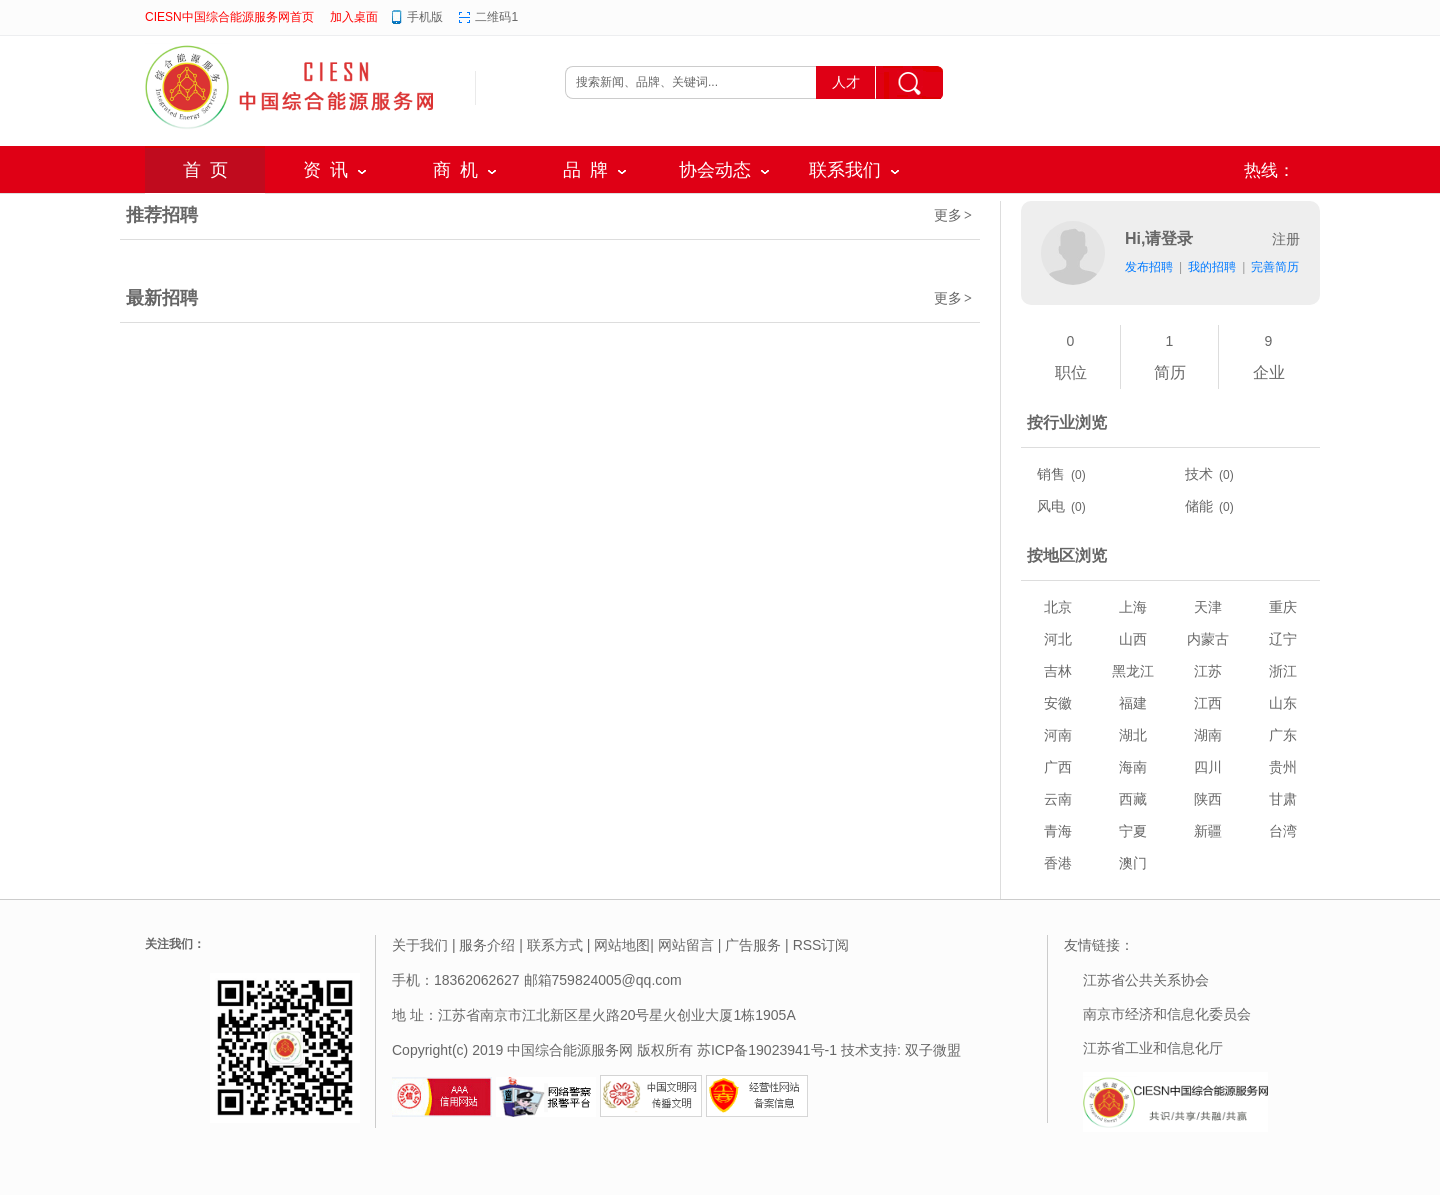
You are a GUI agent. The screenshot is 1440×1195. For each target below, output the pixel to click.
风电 (1051, 506)
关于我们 (420, 945)
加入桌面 (354, 17)
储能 (1199, 506)
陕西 (1208, 799)
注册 (1286, 239)
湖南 (1208, 735)
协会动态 (715, 170)
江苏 (1208, 671)
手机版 (425, 17)
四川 (1208, 767)
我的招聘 (1212, 267)
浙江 (1283, 671)
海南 (1133, 767)
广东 (1283, 735)
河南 (1058, 735)
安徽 (1058, 703)
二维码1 (496, 17)
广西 (1058, 767)
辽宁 (1283, 639)
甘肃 (1283, 799)
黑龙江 (1133, 671)
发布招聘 (1149, 267)
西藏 (1133, 799)
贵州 (1283, 767)
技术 (1199, 474)
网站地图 (622, 945)
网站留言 (686, 945)
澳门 (1133, 863)
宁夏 (1133, 831)
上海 (1133, 607)
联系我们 (845, 170)
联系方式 (555, 945)
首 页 (205, 170)
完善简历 (1275, 267)
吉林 (1058, 671)
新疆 (1208, 831)
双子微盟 (933, 1050)
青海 (1058, 831)
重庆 (1283, 607)
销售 (1051, 474)
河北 (1058, 639)
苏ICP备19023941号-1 (767, 1050)
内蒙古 (1208, 639)
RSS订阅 (821, 945)
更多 (954, 215)
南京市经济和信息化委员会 (1167, 1014)
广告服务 (753, 945)
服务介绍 (487, 945)
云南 (1058, 799)
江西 (1208, 703)
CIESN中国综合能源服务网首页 (229, 17)
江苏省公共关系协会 (1146, 980)
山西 (1133, 639)
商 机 (455, 170)
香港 (1058, 863)
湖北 (1133, 735)
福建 (1133, 703)
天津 (1208, 607)
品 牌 (585, 170)
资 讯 (325, 170)
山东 (1283, 703)
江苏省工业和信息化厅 (1153, 1048)
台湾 (1283, 831)
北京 (1058, 607)
